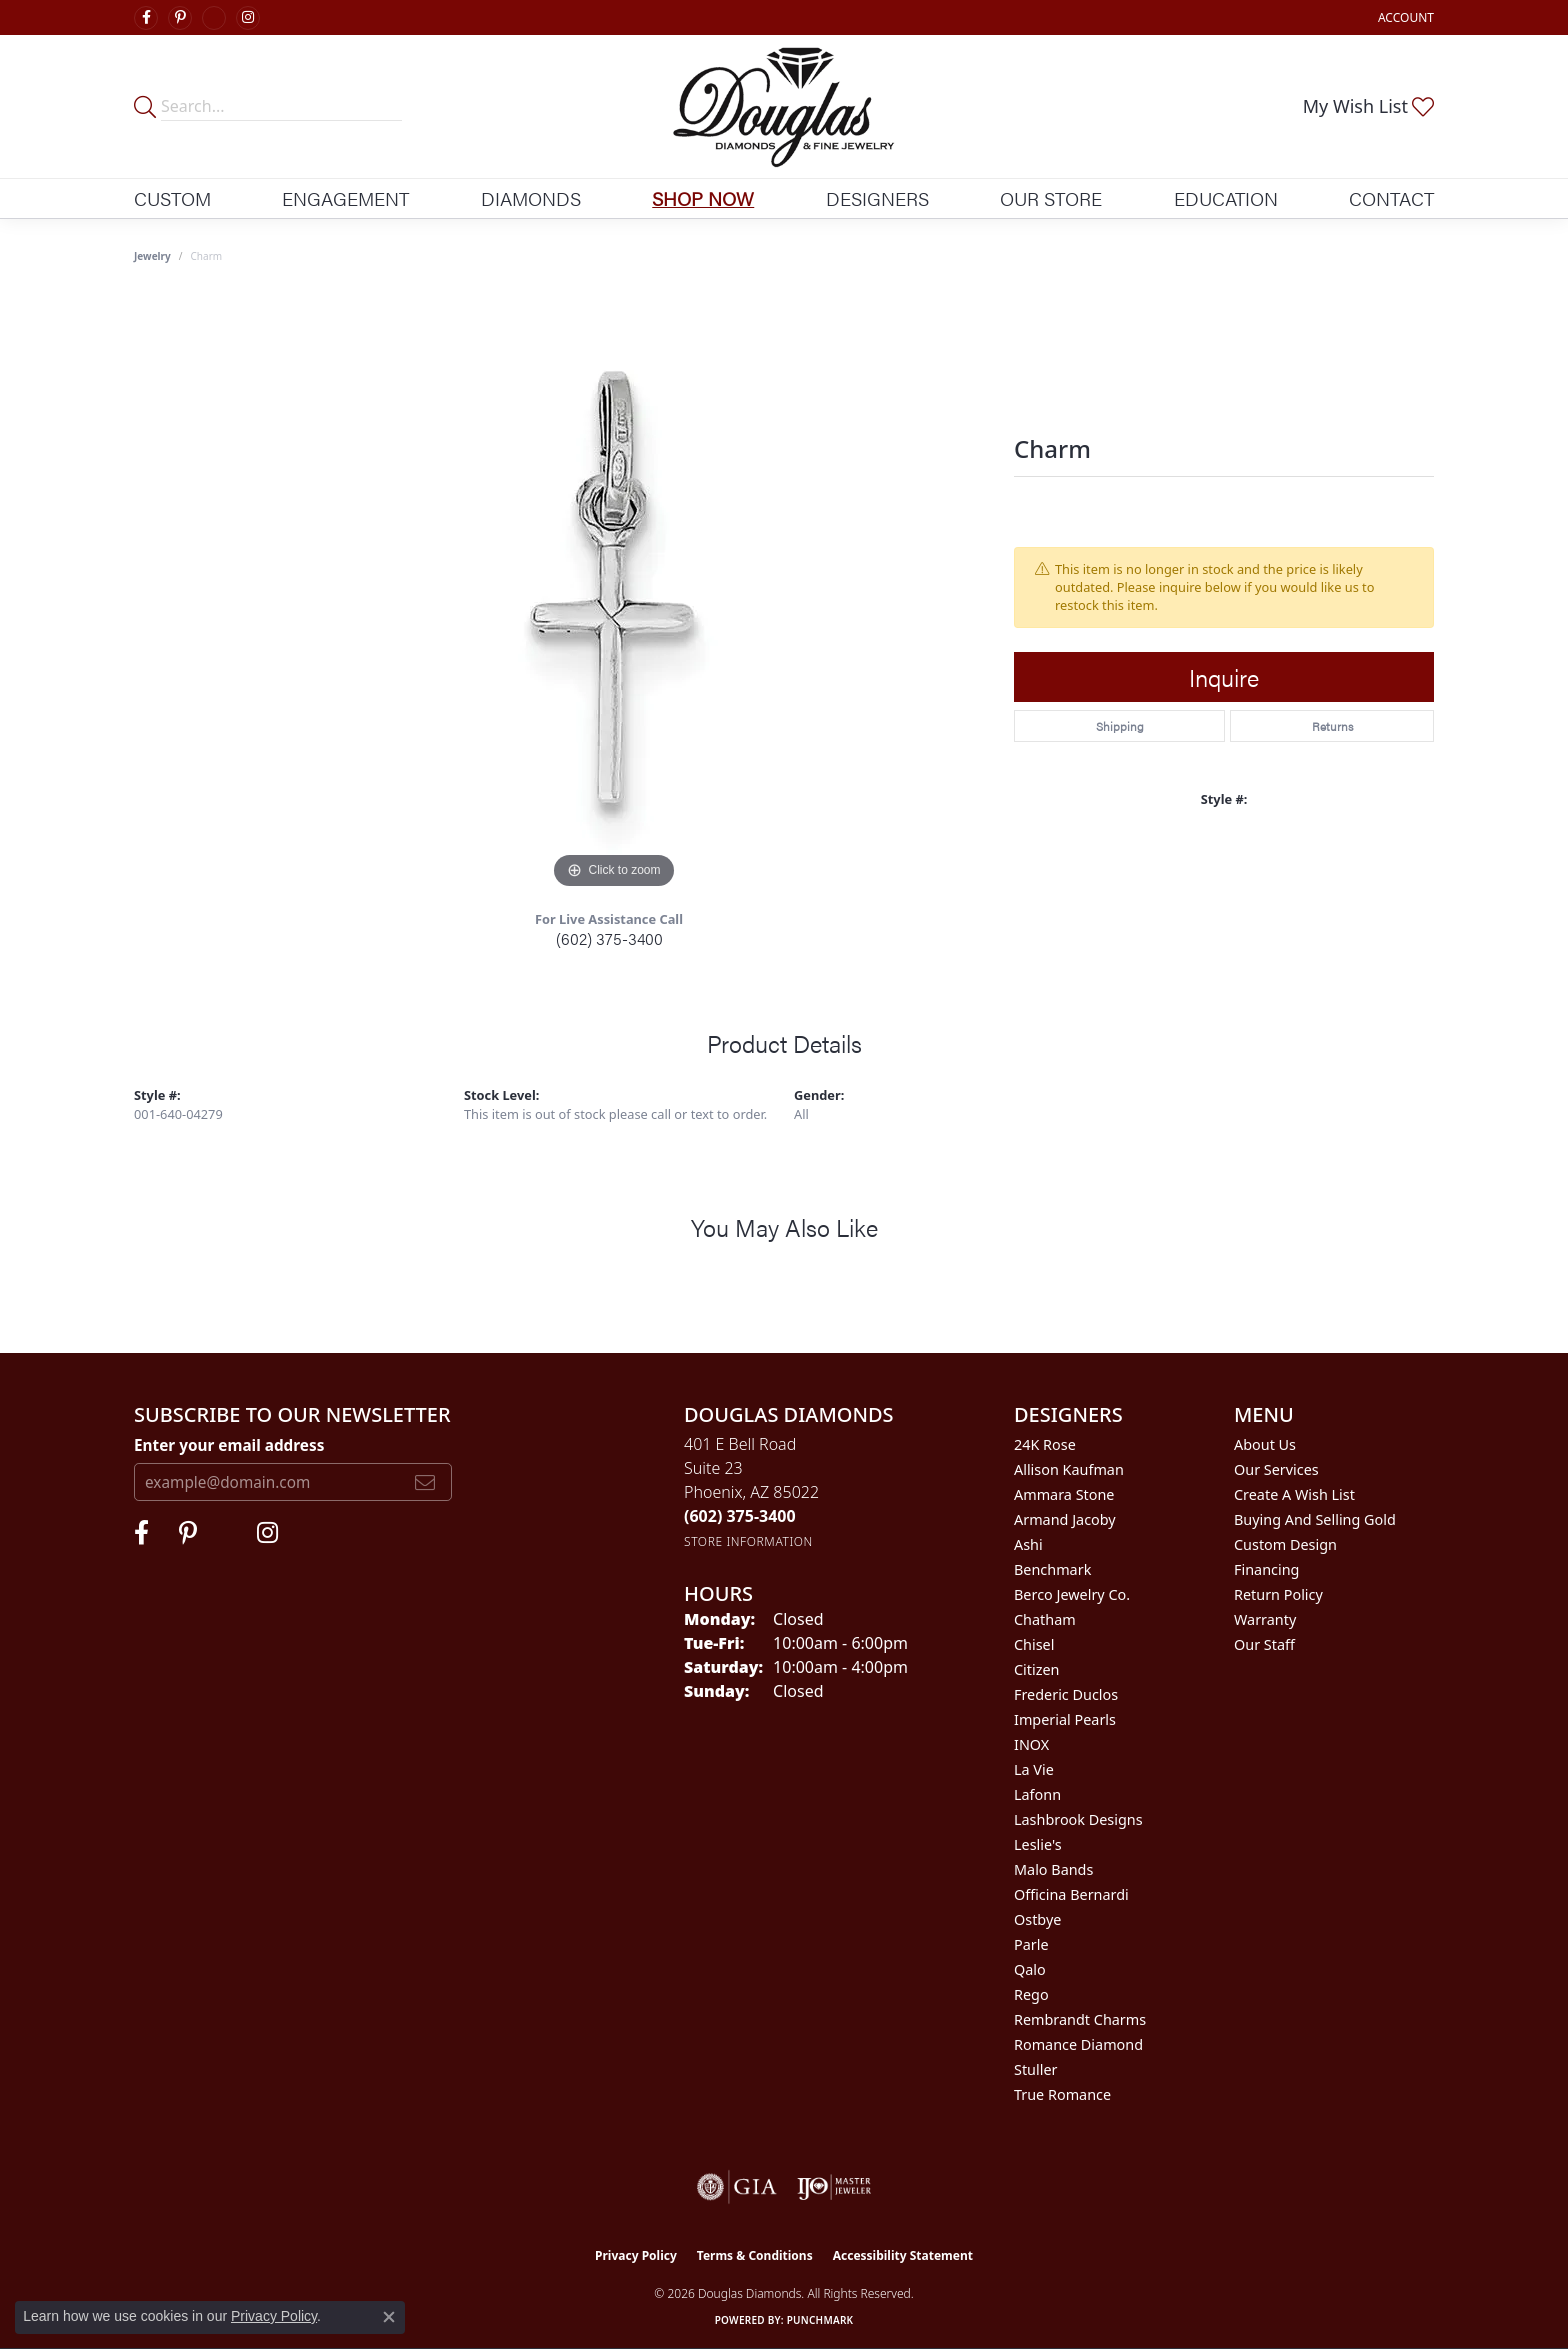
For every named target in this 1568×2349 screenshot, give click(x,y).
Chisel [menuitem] (1034, 1644)
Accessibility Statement (903, 2255)
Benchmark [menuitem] (1052, 1569)
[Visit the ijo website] (834, 2187)
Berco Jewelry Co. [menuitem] (1072, 1594)
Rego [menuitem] (1031, 1994)
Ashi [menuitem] (1028, 1544)
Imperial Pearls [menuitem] (1065, 1719)
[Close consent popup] (389, 2317)
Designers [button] (877, 198)
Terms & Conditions (755, 2255)
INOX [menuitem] (1031, 1744)
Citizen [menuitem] (1037, 1669)
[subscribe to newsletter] (425, 1482)
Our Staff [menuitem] (1264, 1644)
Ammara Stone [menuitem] (1064, 1494)
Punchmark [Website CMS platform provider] (820, 2320)
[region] (614, 594)
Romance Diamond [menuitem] (1078, 2044)
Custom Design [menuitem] (1285, 1544)
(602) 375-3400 (609, 938)
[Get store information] (748, 1541)
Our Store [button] (1051, 198)
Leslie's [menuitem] (1038, 1844)
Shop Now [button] (703, 198)
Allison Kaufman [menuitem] (1069, 1469)
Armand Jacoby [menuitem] (1065, 1519)
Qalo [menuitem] (1030, 1969)
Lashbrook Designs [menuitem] (1078, 1819)
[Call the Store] (740, 1516)
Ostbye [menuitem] (1037, 1919)
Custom (172, 198)
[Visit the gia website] (737, 2187)
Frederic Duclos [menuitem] (1066, 1694)
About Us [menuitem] (1265, 1444)
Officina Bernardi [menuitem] (1071, 1894)
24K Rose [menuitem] (1045, 1444)
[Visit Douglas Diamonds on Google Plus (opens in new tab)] (214, 18)
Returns (1332, 726)
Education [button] (1226, 198)
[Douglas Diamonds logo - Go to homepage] (784, 106)
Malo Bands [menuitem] (1053, 1869)
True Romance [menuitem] (1062, 2094)
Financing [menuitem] (1266, 1569)
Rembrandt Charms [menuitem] (1080, 2019)
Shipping (1120, 726)
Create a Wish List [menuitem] (1294, 1494)
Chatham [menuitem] (1045, 1619)
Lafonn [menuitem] (1037, 1794)
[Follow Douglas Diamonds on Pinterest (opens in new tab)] (180, 18)
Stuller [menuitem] (1035, 2069)
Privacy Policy (636, 2255)
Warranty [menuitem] (1265, 1619)
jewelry (152, 256)
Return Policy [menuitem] (1278, 1594)
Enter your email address (229, 1445)
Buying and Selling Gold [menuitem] (1315, 1519)
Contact (1391, 198)
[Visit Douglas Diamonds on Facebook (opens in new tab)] (146, 18)
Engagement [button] (345, 198)
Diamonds (531, 198)
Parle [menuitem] (1031, 1944)
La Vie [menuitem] (1034, 1769)
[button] (1404, 17)
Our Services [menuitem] (1276, 1469)
